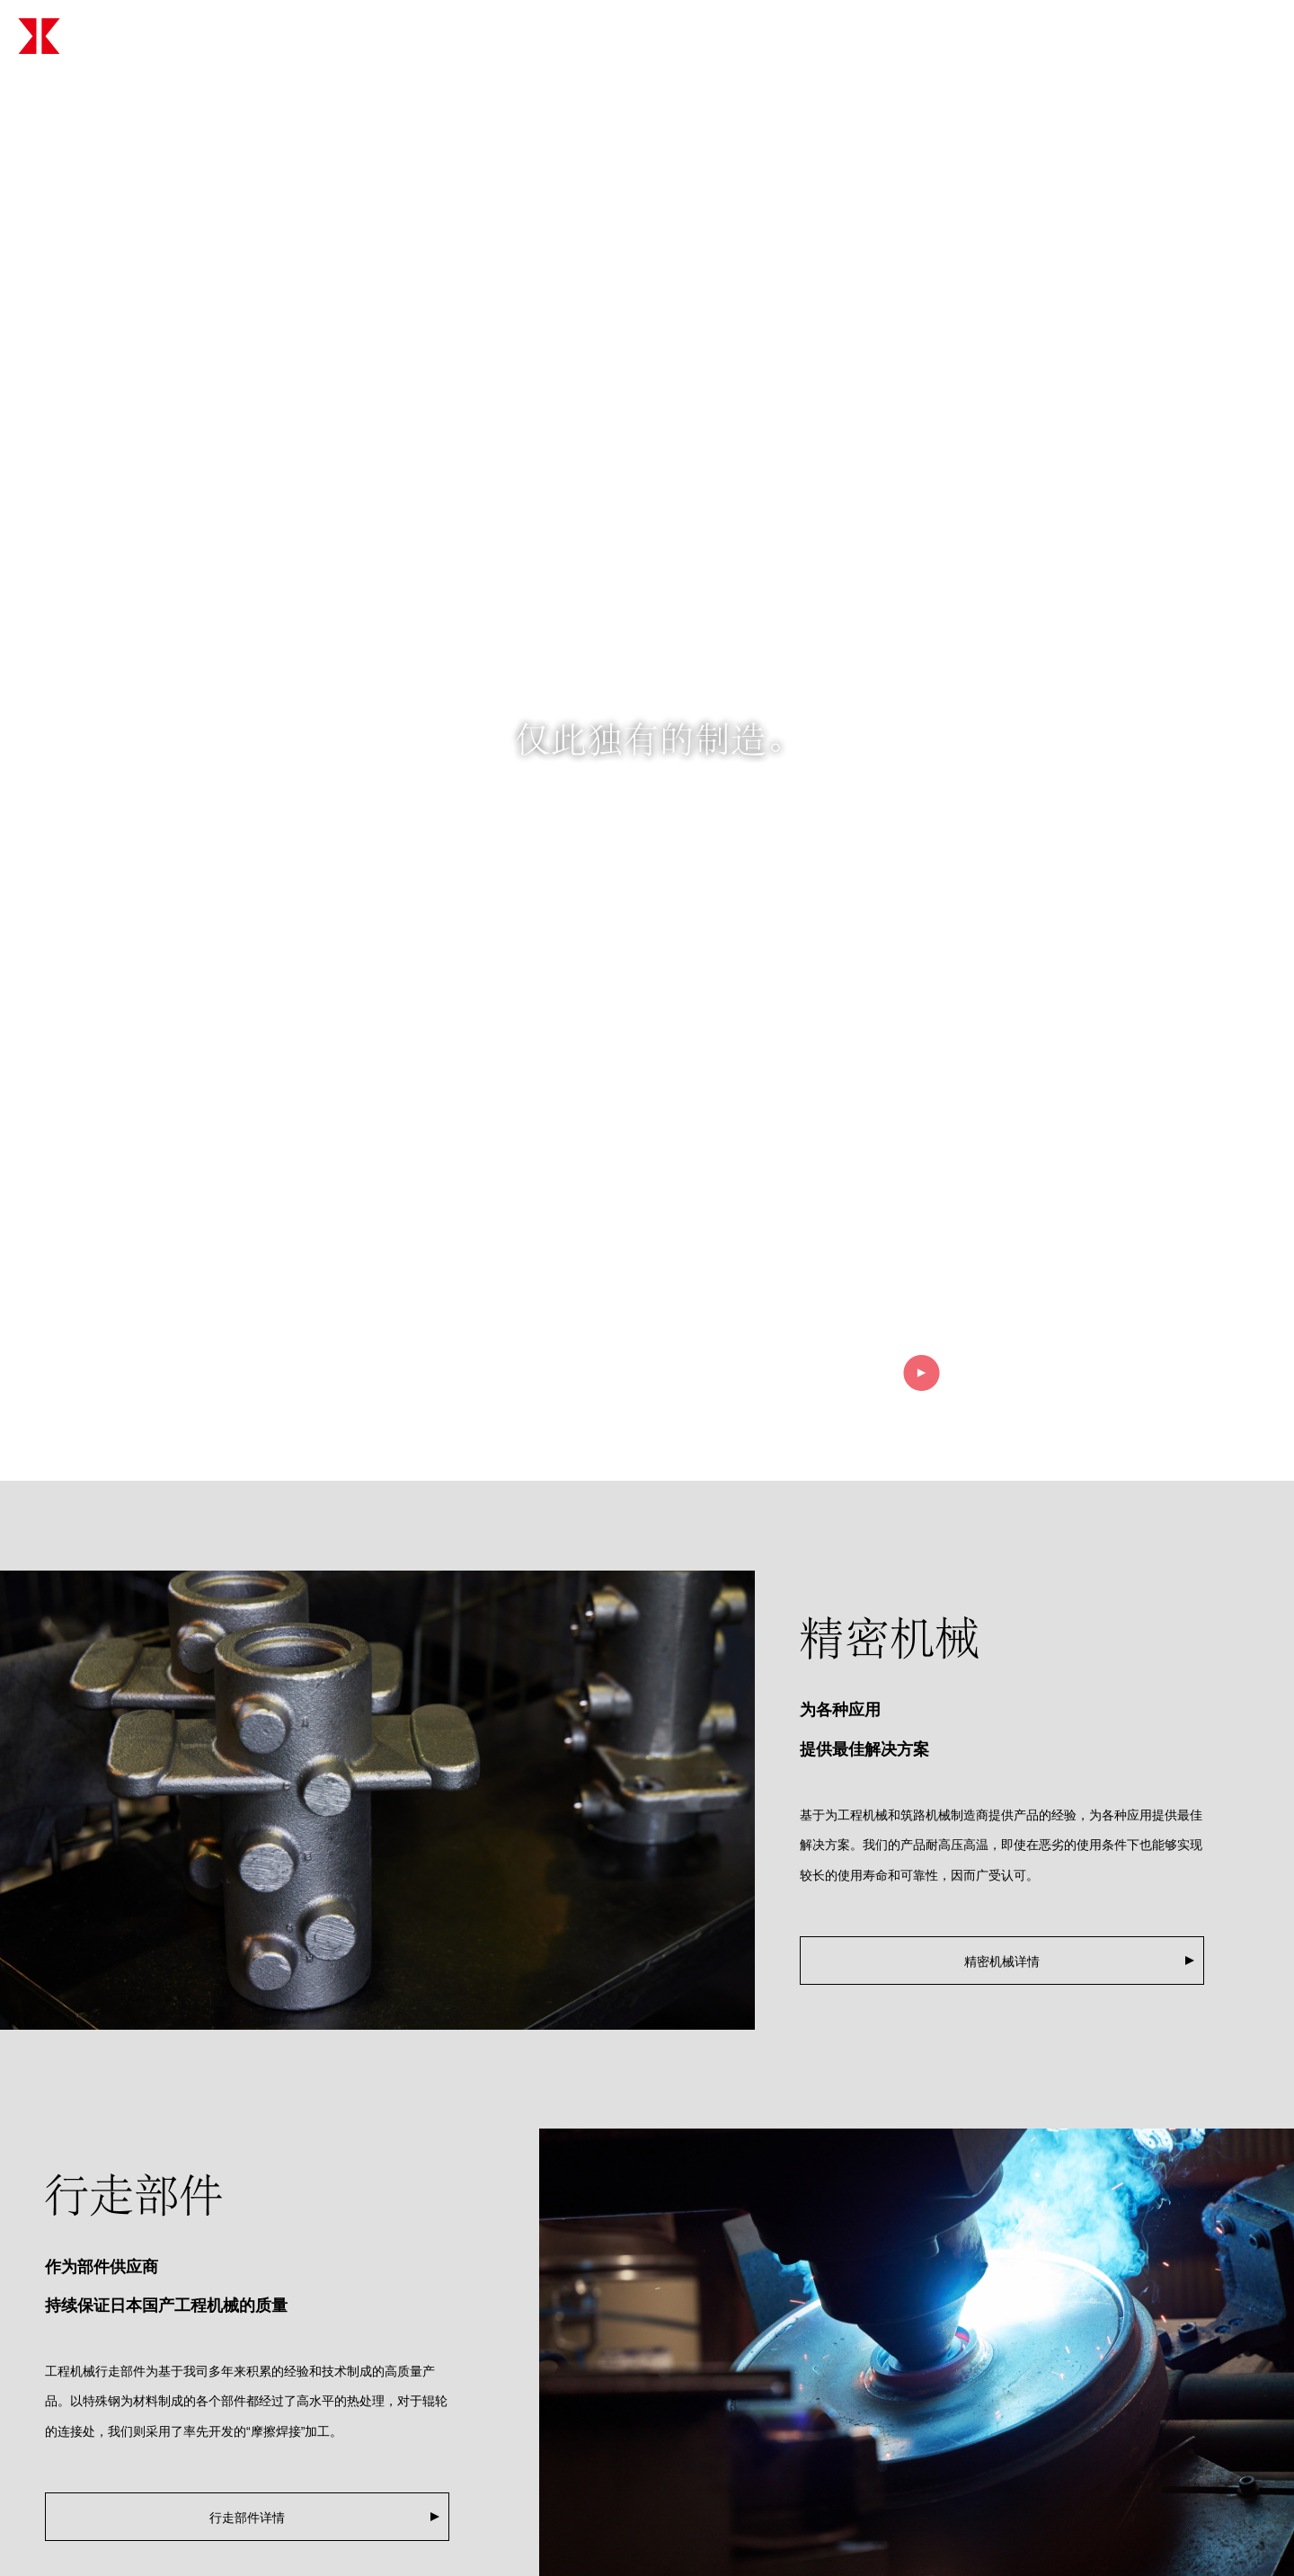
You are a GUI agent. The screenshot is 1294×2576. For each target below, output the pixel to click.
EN (1253, 35)
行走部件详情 (247, 2144)
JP (1207, 35)
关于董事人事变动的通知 (339, 2431)
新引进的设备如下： (326, 2556)
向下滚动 (647, 1075)
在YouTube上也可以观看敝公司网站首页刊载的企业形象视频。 (445, 2472)
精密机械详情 (1002, 1587)
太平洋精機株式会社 (167, 36)
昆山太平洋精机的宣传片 (339, 2514)
